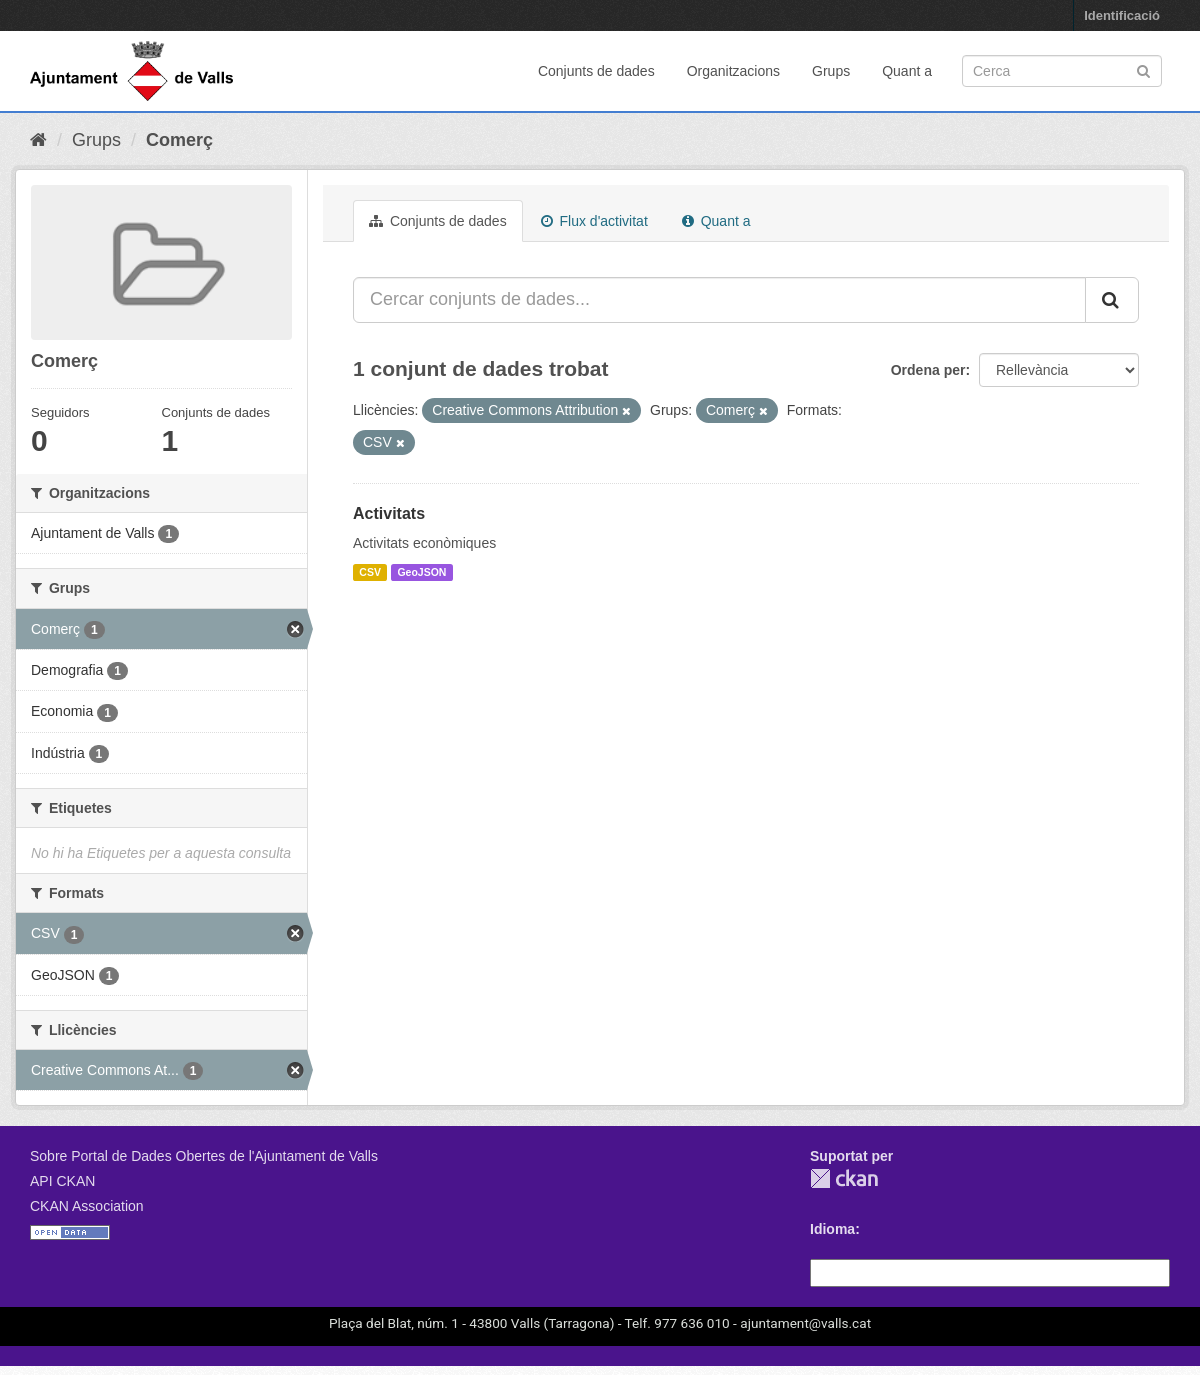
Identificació (1122, 15)
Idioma (832, 1229)
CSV (370, 572)
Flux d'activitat (594, 221)
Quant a (907, 71)
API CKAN (62, 1181)
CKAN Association (87, 1206)
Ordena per (928, 370)
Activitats (389, 513)
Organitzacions (733, 71)
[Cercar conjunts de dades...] (719, 300)
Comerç (179, 140)
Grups (831, 71)
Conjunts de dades (596, 71)
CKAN (844, 1178)
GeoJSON (421, 572)
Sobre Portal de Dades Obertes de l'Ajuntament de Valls (204, 1156)
